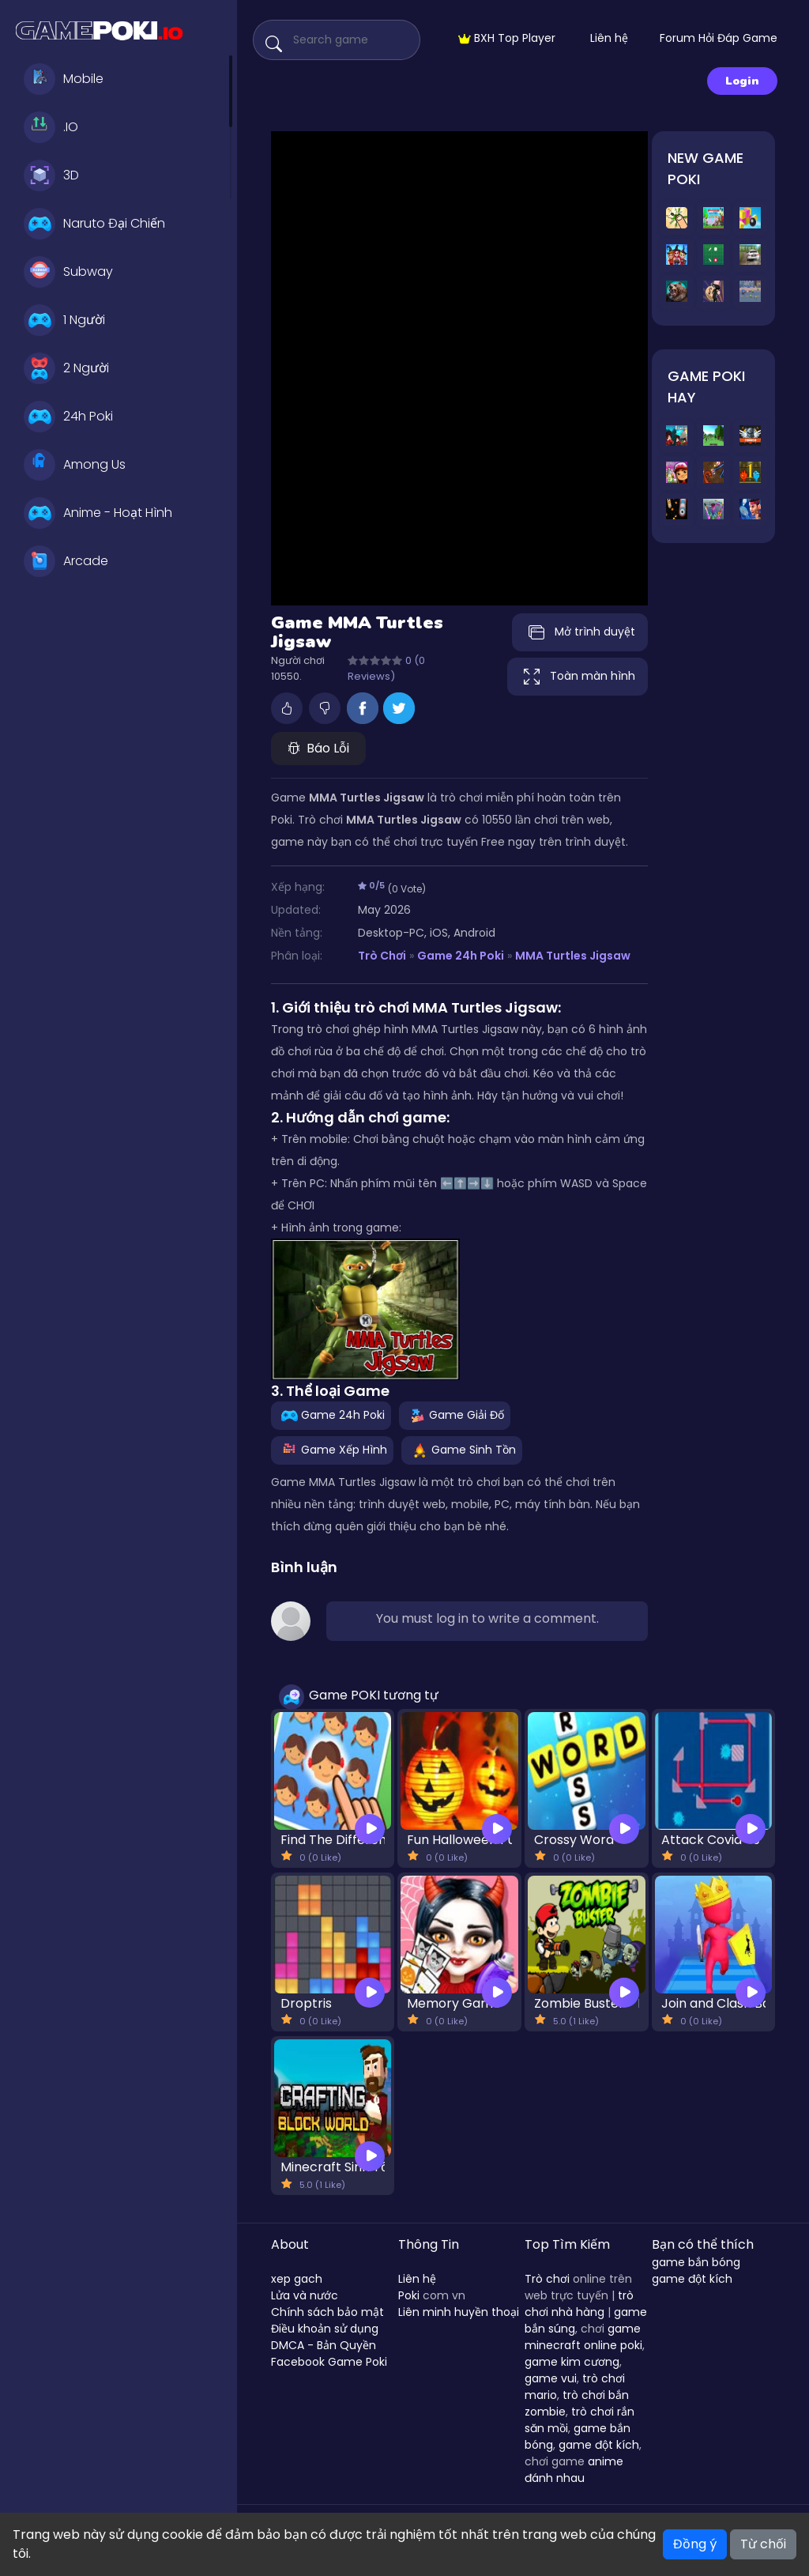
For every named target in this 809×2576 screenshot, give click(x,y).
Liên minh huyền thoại (458, 2312)
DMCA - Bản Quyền (323, 2345)
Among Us (75, 465)
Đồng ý (695, 2544)
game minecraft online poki (583, 2337)
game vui (551, 2378)
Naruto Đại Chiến (94, 223)
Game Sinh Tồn (462, 1450)
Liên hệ (609, 38)
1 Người (64, 320)
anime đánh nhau (574, 2469)
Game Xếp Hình (332, 1450)
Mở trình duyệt (580, 632)
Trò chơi (547, 2279)
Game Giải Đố (454, 1415)
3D (51, 175)
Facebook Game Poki (329, 2362)
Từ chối (763, 2544)
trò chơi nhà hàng (579, 2303)
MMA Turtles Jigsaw (572, 956)
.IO (51, 127)
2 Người (66, 368)
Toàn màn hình (577, 677)
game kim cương (572, 2362)
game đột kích (599, 2445)
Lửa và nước (304, 2295)
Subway (68, 272)
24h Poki (68, 416)
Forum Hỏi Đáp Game (718, 38)
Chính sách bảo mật (327, 2312)
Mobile (63, 79)
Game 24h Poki (460, 956)
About (290, 2244)
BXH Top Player (506, 38)
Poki (409, 2295)
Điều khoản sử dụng (324, 2329)
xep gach (296, 2279)
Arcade (66, 561)
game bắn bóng (696, 2262)
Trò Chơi (382, 956)
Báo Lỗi (318, 748)
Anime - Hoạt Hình (98, 513)
